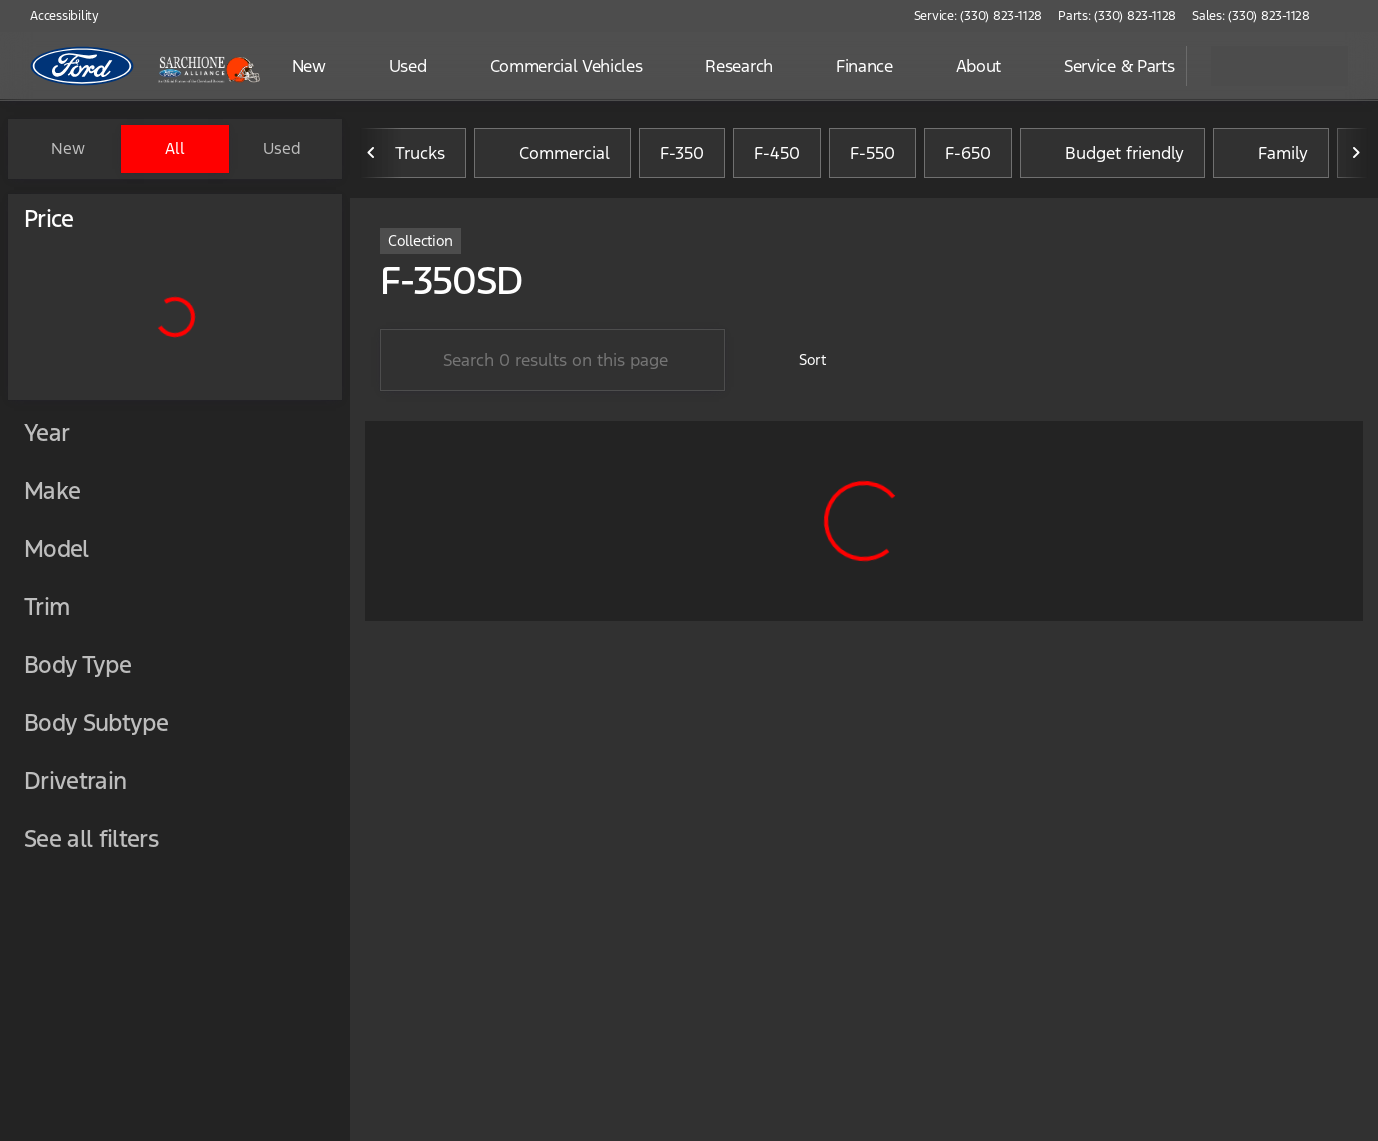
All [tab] (175, 148)
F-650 (968, 153)
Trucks (408, 153)
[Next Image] (1356, 153)
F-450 (777, 153)
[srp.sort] (801, 360)
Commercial (552, 153)
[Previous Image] (372, 153)
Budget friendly (1112, 153)
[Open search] (1146, 66)
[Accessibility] (55, 16)
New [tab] (68, 148)
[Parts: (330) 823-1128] (1117, 16)
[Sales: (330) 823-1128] (1251, 16)
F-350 (682, 153)
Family (1271, 153)
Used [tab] (282, 148)
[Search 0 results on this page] (552, 360)
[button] (1354, 16)
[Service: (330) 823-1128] (978, 16)
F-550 (872, 153)
